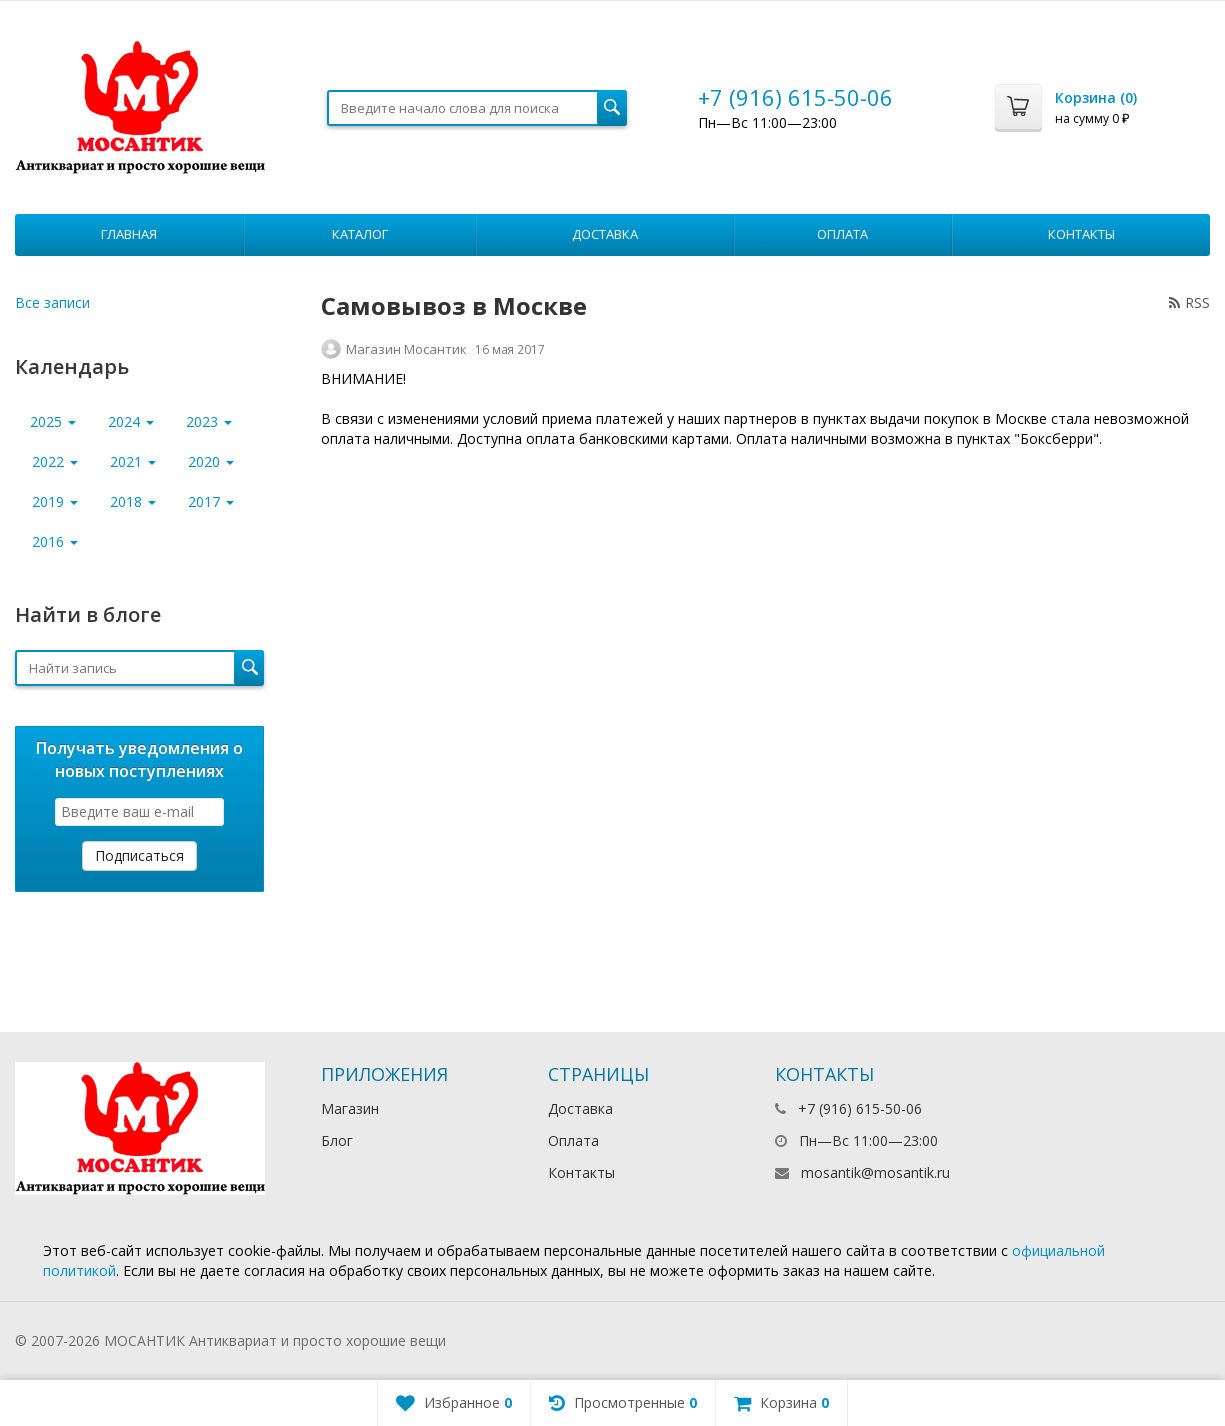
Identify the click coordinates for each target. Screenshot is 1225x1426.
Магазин (350, 1108)
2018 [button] (133, 501)
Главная (129, 234)
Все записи (52, 302)
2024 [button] (131, 421)
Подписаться (139, 855)
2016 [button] (55, 541)
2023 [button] (209, 421)
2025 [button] (53, 421)
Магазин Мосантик (406, 349)
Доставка (605, 234)
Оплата (842, 234)
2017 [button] (211, 501)
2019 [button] (55, 501)
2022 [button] (55, 461)
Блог (337, 1140)
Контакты (1081, 234)
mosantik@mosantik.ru (875, 1172)
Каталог (360, 234)
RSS (1189, 302)
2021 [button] (133, 461)
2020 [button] (211, 461)
